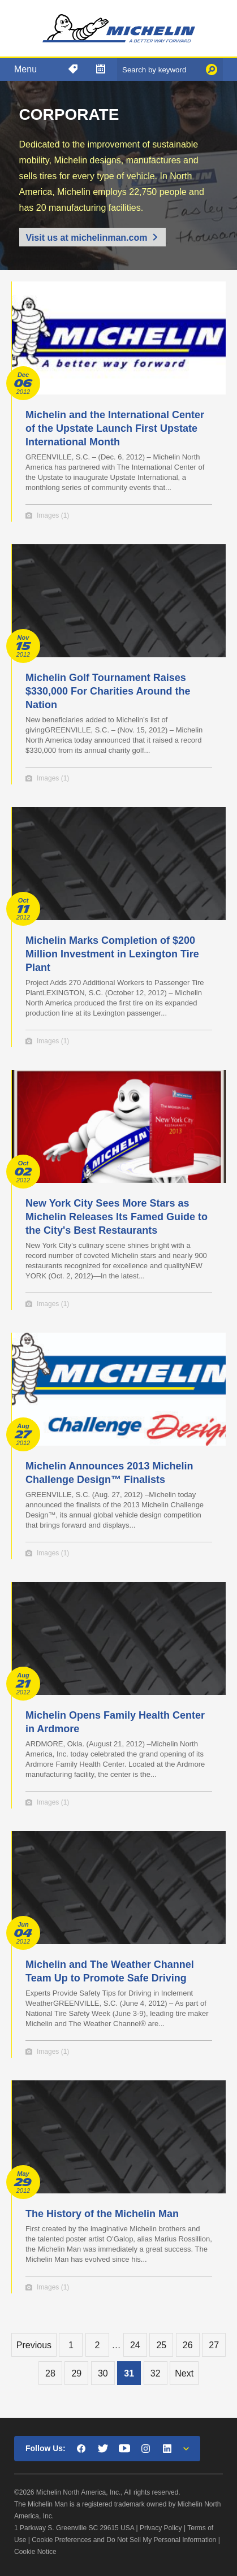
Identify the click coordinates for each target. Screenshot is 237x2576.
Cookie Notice (35, 2552)
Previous (33, 2345)
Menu (25, 69)
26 (188, 2345)
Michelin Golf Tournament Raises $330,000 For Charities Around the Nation (107, 691)
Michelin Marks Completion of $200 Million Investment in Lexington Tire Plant (112, 954)
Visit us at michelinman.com (87, 237)
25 (161, 2345)
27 (214, 2345)
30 (103, 2373)
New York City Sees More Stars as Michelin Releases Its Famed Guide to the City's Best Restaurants (116, 1217)
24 (135, 2345)
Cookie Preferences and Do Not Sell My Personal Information (124, 2540)
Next (184, 2373)
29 (76, 2373)
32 (155, 2373)
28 (50, 2373)
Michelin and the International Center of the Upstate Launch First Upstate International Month (114, 428)
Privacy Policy (161, 2528)
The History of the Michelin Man (102, 2213)
